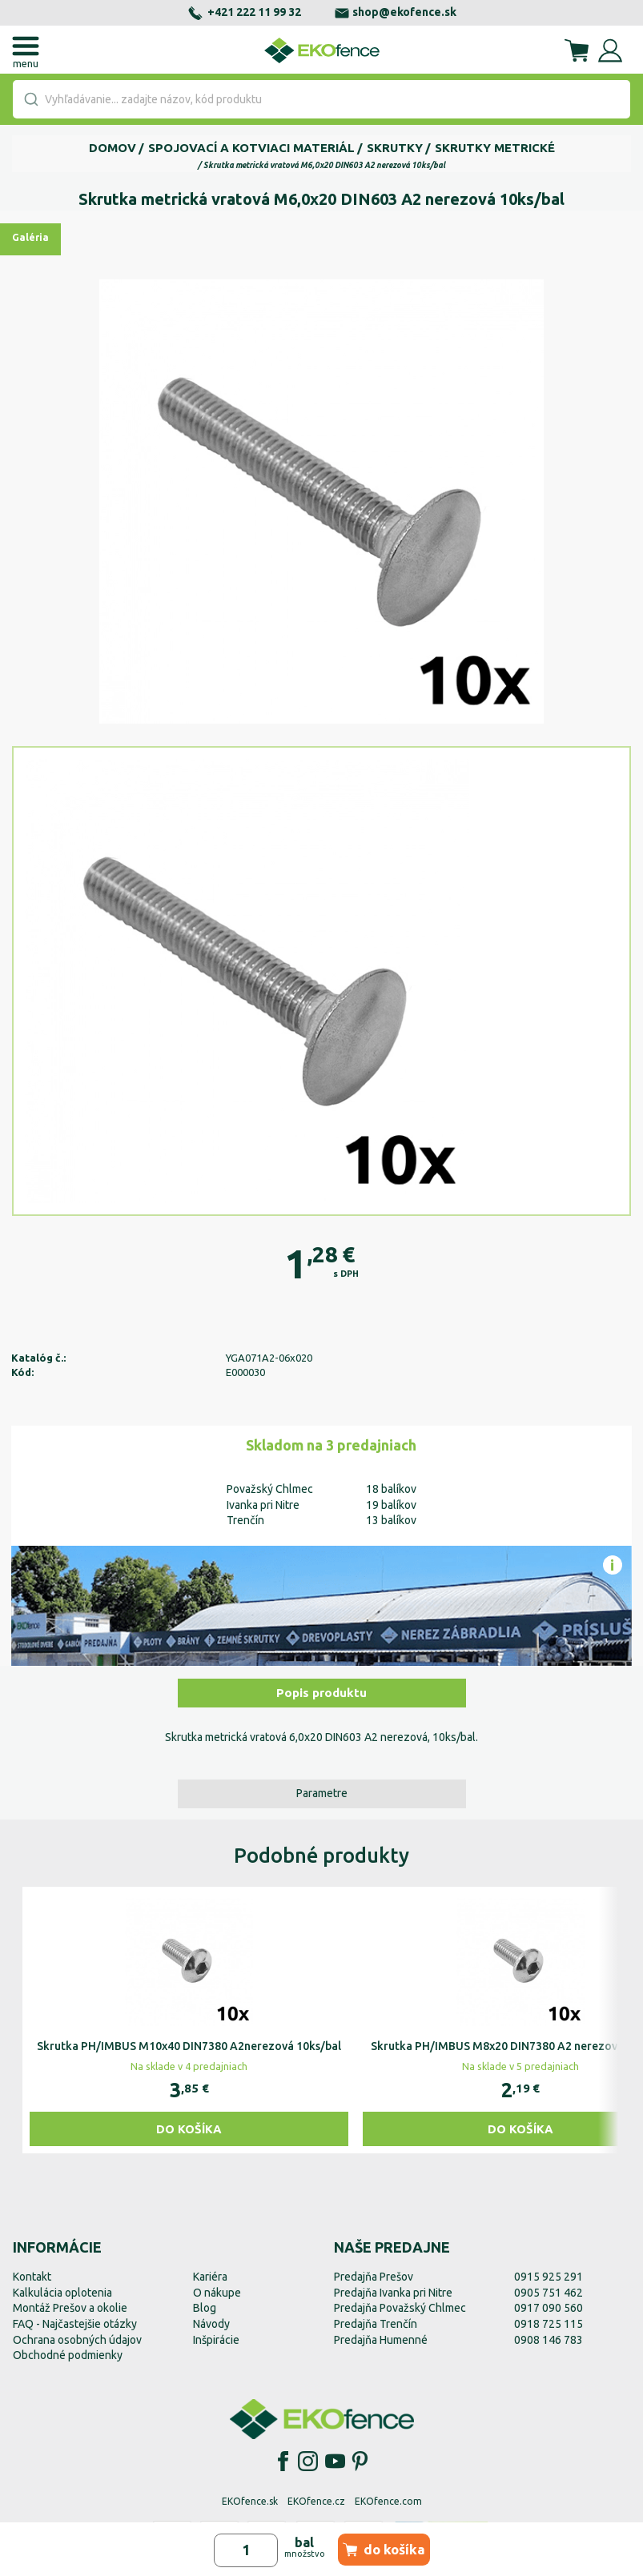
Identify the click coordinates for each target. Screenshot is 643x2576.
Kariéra (210, 2276)
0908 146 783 (548, 2339)
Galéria (30, 237)
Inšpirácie (216, 2339)
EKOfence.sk (250, 2501)
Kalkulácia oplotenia (62, 2292)
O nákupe (217, 2292)
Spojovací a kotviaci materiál (251, 147)
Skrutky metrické (495, 147)
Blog (204, 2307)
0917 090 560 (548, 2307)
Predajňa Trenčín (375, 2323)
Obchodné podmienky (68, 2355)
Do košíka (189, 2129)
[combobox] (321, 99)
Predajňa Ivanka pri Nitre (393, 2292)
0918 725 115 (548, 2323)
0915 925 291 (548, 2276)
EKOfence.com (388, 2501)
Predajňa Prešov (373, 2276)
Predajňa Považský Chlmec (400, 2307)
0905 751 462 (548, 2292)
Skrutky (395, 147)
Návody (211, 2323)
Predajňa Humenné (381, 2339)
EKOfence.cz (316, 2501)
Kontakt (32, 2276)
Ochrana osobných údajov (77, 2339)
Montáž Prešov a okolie (70, 2307)
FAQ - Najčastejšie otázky (75, 2323)
